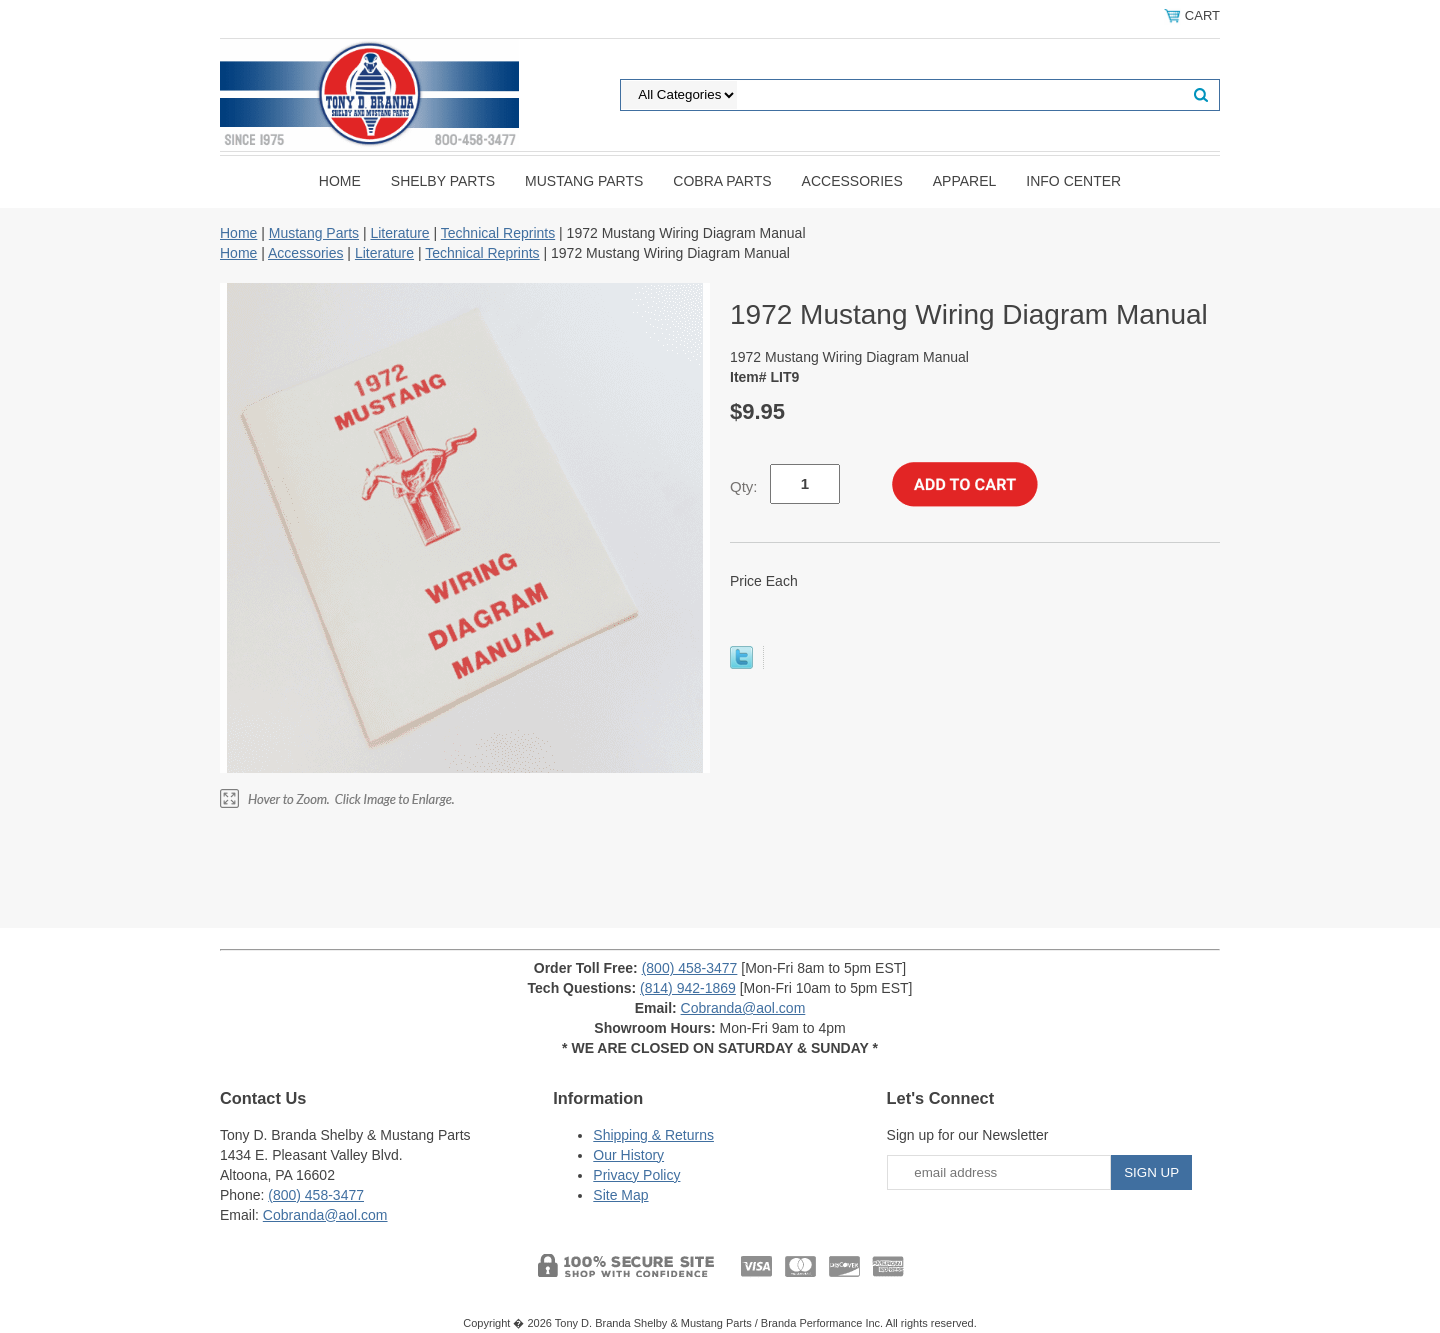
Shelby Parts (443, 181)
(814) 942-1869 (688, 988)
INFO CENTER (1073, 181)
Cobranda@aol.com (743, 1008)
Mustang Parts (584, 181)
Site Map (620, 1195)
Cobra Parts (722, 181)
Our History (628, 1155)
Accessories (852, 181)
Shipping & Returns (653, 1135)
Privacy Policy (636, 1175)
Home (340, 181)
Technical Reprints (498, 233)
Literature (399, 233)
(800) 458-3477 (690, 968)
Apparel (965, 181)
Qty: (744, 486)
